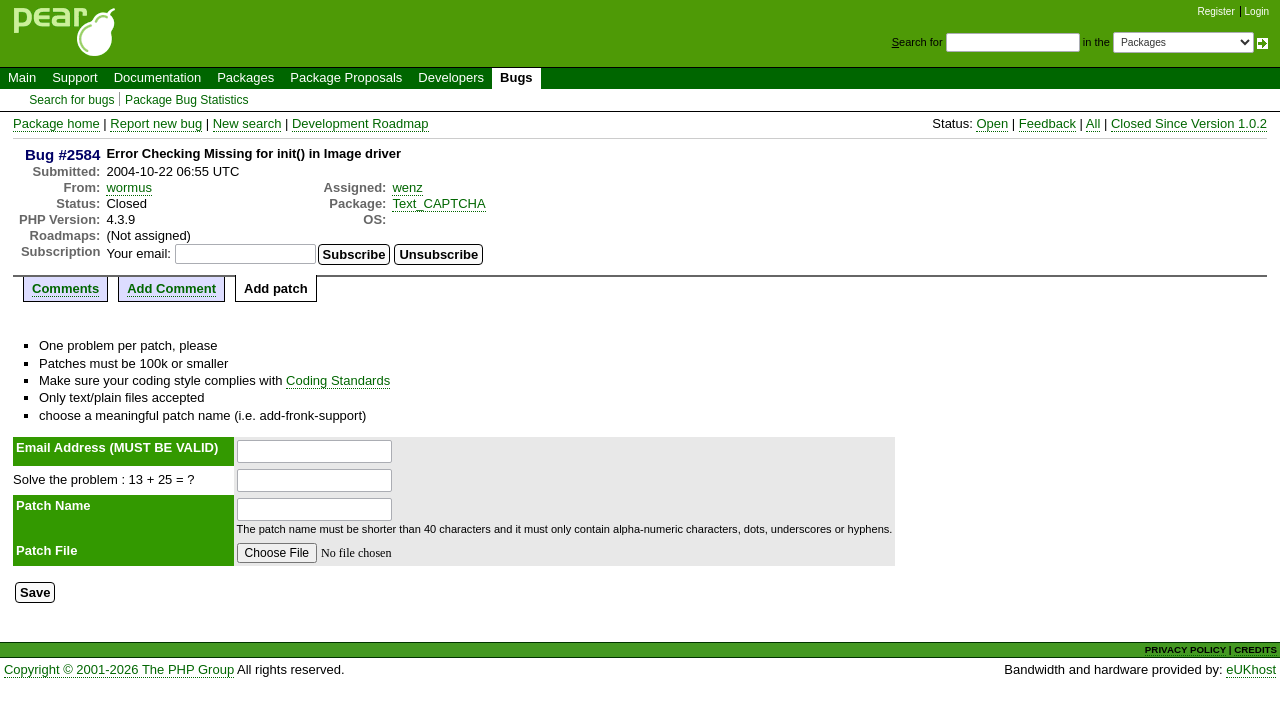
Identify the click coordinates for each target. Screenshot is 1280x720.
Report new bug (156, 123)
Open (992, 123)
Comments (65, 288)
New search (247, 123)
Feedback (1047, 123)
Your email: (138, 253)
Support (75, 77)
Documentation (157, 77)
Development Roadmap (360, 123)
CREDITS (1255, 649)
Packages (245, 77)
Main (22, 77)
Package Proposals (346, 77)
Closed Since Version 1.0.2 (1189, 123)
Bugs (516, 77)
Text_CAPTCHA (438, 203)
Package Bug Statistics (187, 100)
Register (1216, 11)
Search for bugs (71, 100)
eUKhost (1251, 669)
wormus (129, 187)
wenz (407, 187)
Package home (56, 123)
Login (1257, 11)
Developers (451, 77)
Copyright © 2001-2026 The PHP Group (119, 669)
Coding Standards (338, 380)
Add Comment (171, 288)
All (1093, 123)
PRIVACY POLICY (1185, 649)
